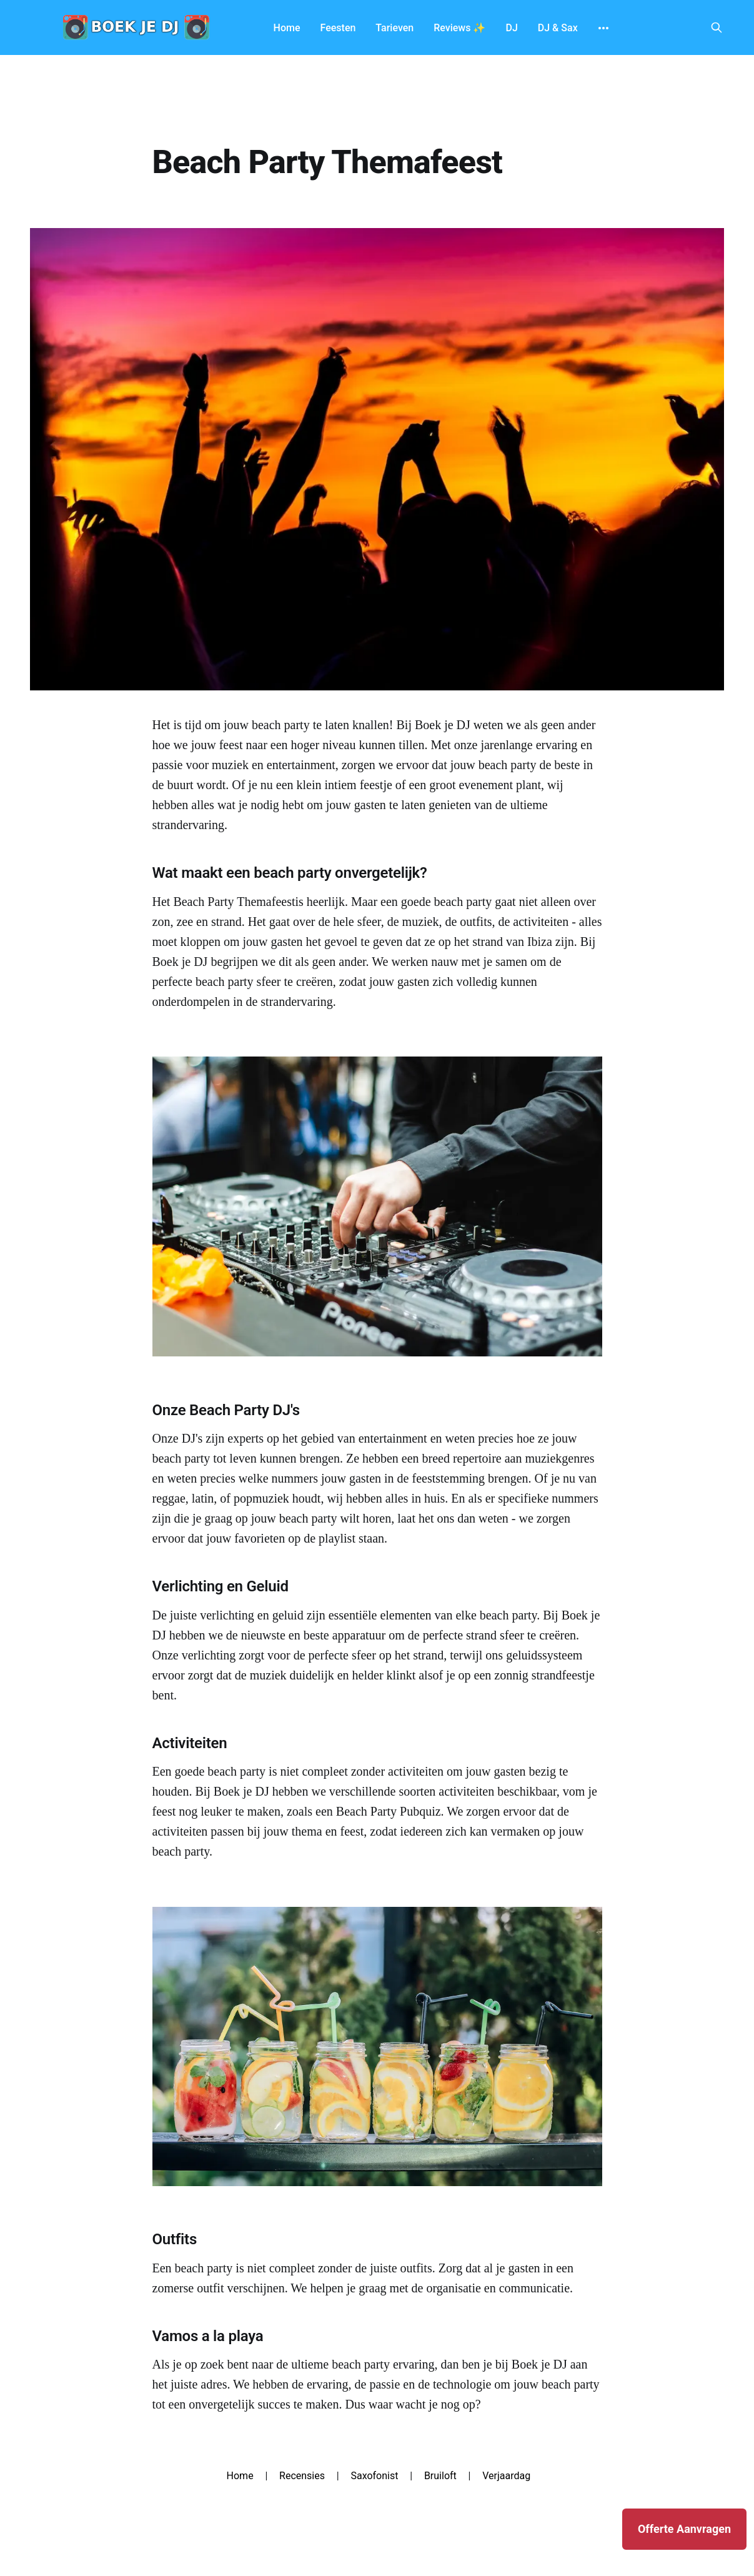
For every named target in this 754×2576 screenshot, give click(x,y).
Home (287, 28)
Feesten (338, 28)
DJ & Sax (558, 28)
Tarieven (394, 28)
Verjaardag (506, 2476)
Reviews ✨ (459, 28)
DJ (511, 28)
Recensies (302, 2476)
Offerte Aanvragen (684, 2528)
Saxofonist (374, 2476)
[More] (603, 28)
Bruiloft (440, 2476)
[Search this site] (717, 27)
